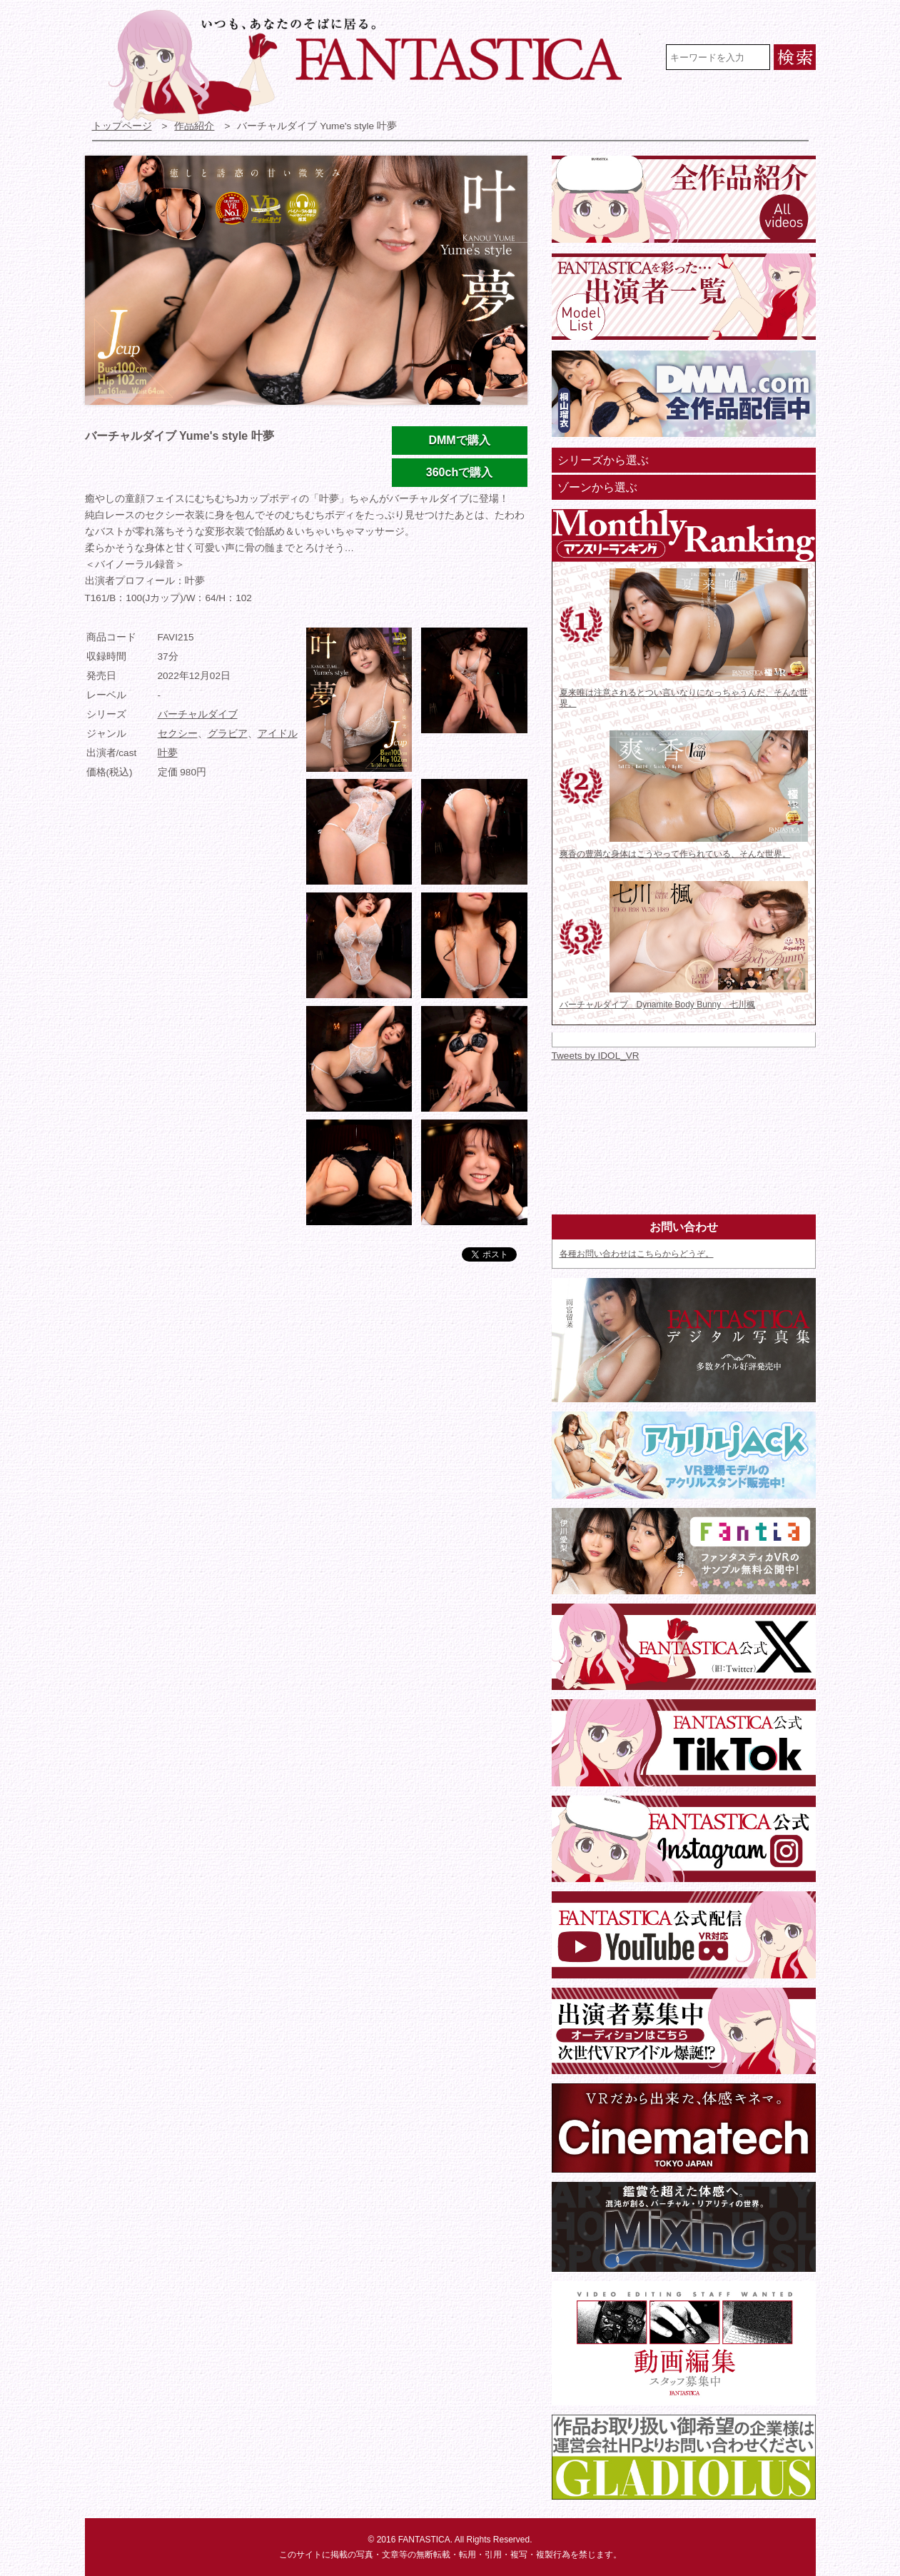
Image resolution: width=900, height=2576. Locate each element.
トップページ (122, 126)
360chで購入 (459, 472)
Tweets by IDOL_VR (595, 1055)
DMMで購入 (459, 440)
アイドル (278, 733)
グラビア (228, 733)
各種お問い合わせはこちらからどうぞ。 (637, 1254)
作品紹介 (194, 126)
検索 (795, 57)
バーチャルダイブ (198, 714)
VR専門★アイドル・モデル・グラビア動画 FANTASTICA (374, 66)
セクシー (178, 733)
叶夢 (168, 753)
